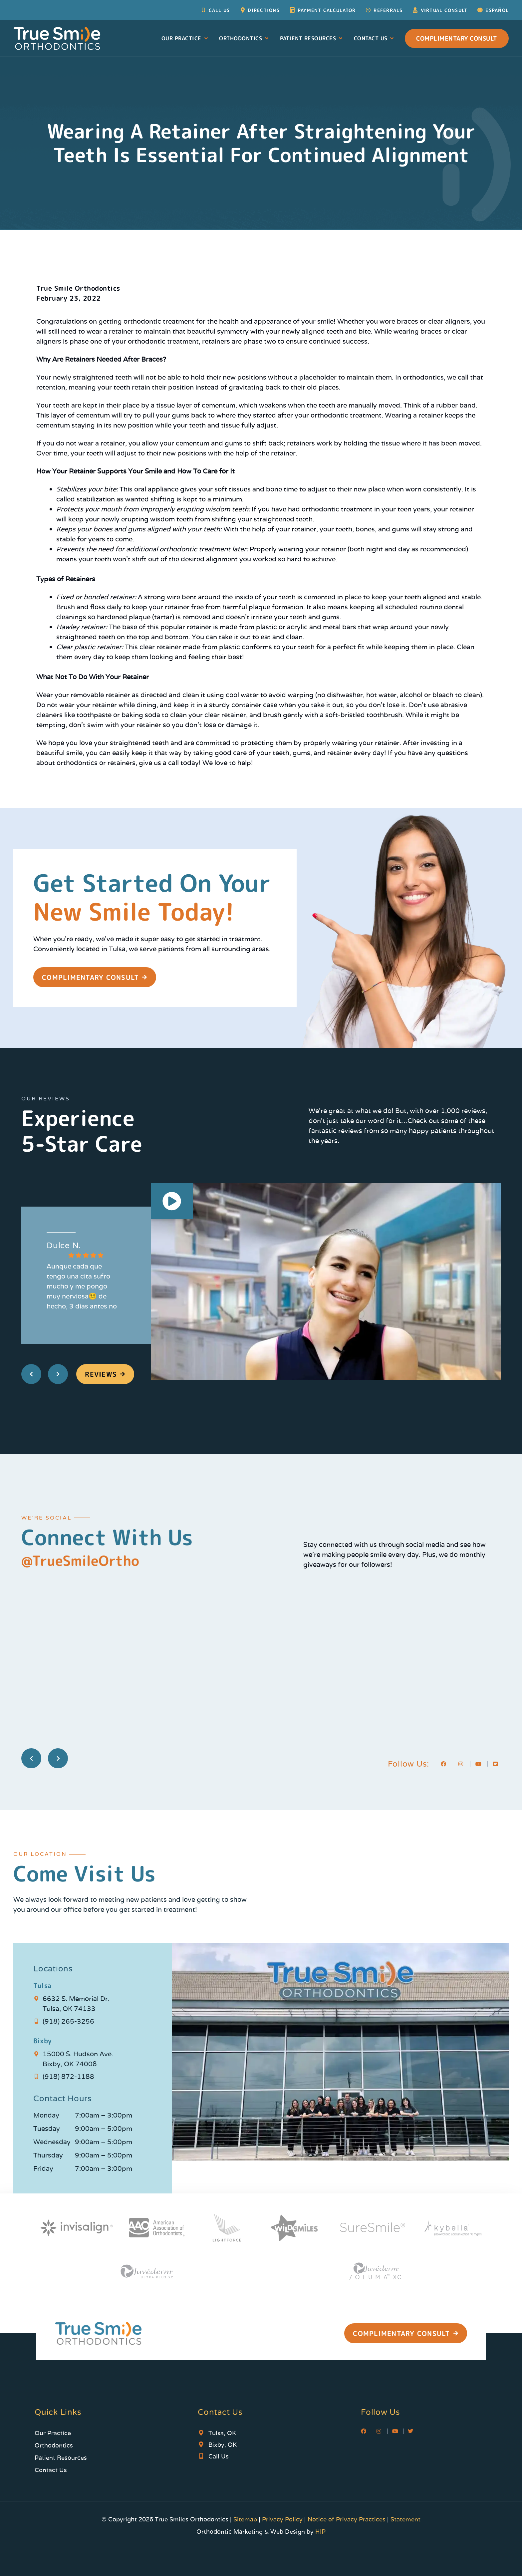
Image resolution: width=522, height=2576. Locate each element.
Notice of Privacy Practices (347, 2519)
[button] (172, 1202)
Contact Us (374, 38)
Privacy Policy (282, 2519)
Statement (405, 2519)
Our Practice (185, 38)
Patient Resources (312, 38)
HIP (320, 2531)
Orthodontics (244, 38)
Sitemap (246, 2519)
